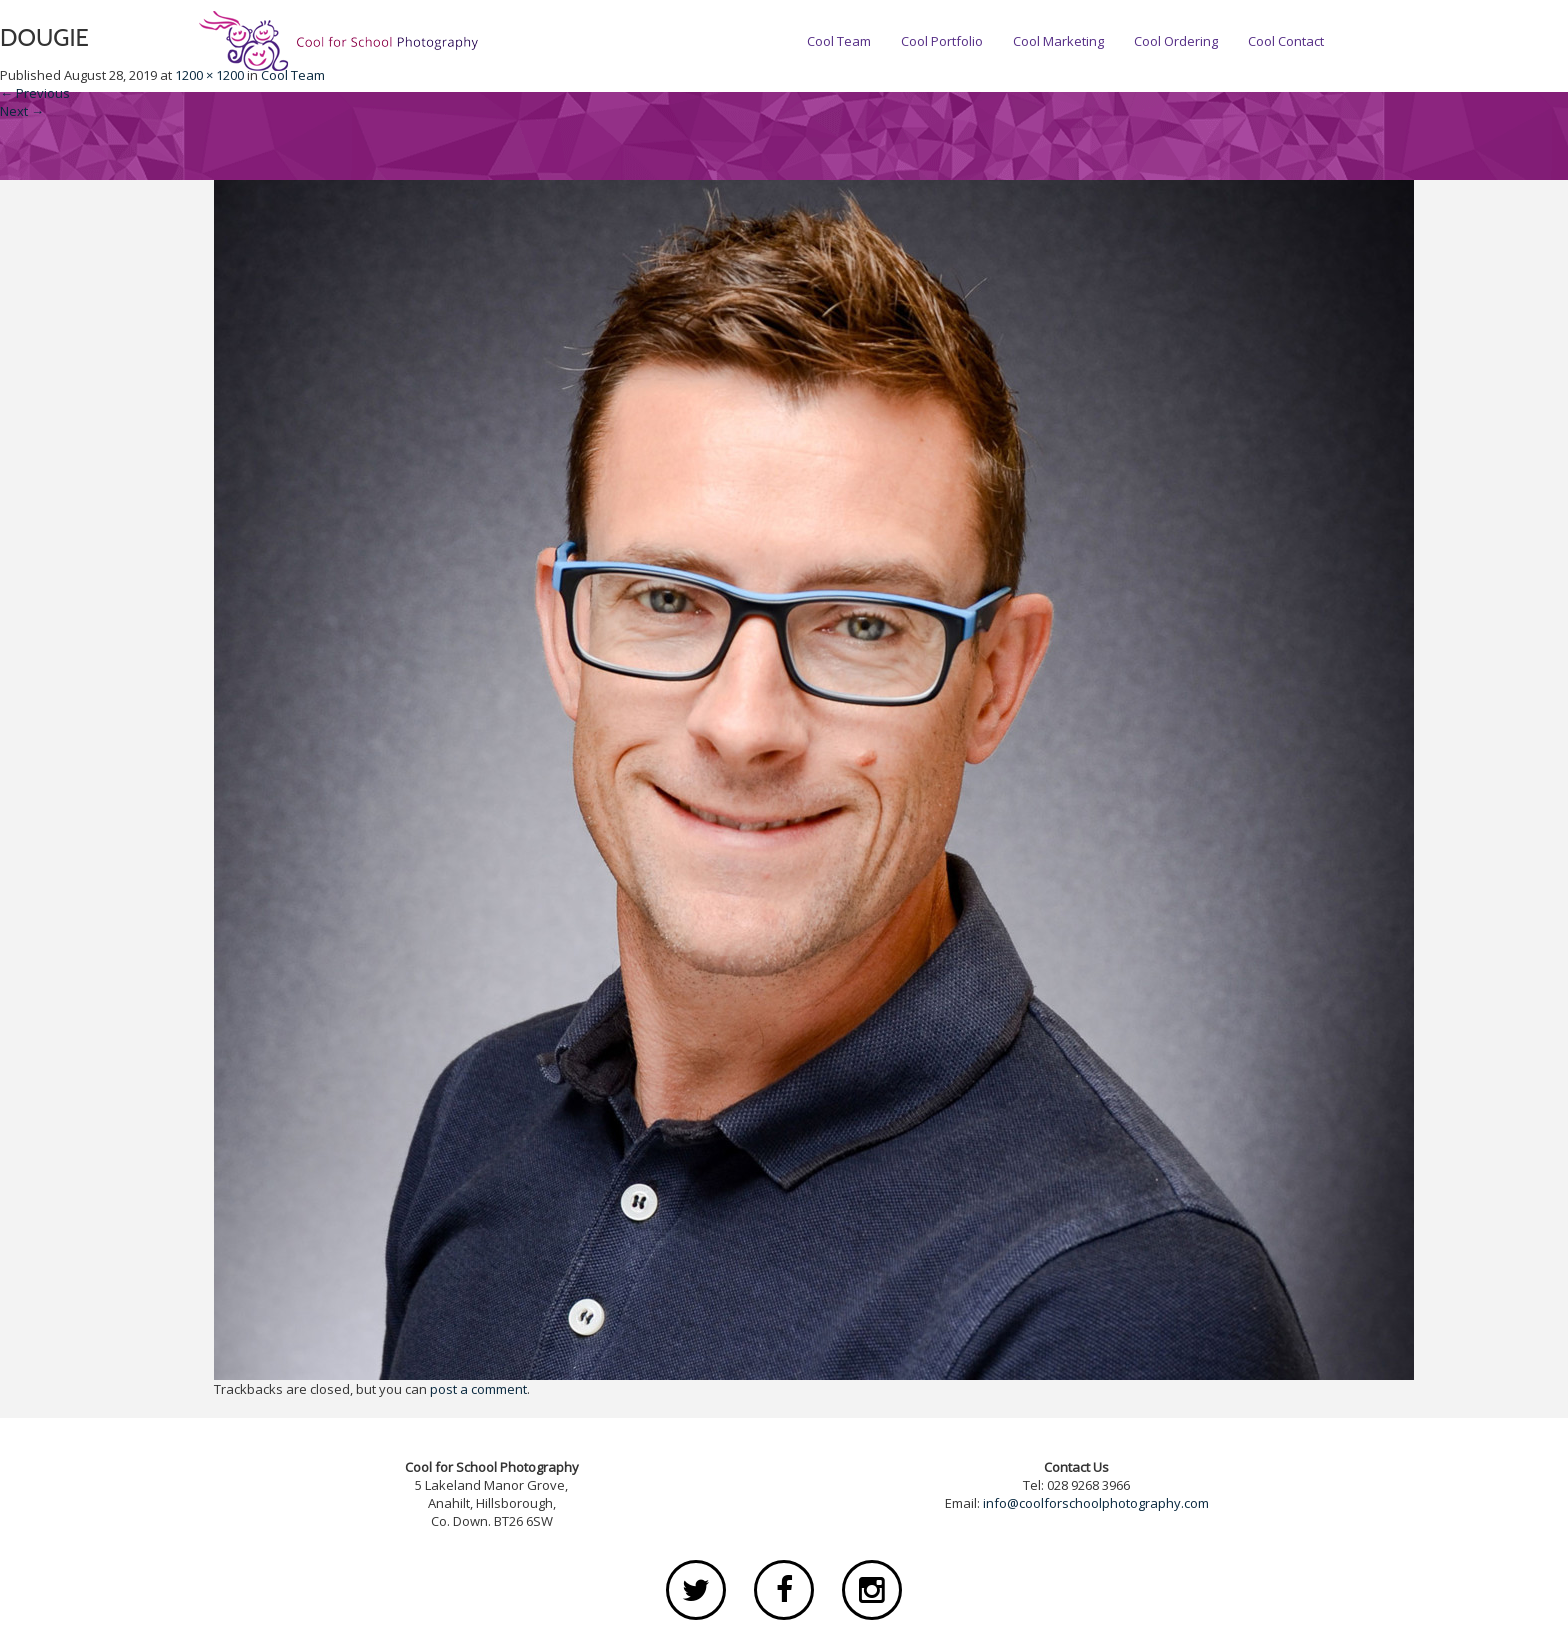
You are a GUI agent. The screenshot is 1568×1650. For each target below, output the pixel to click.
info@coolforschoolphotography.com (1096, 1503)
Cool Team (293, 75)
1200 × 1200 (209, 75)
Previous (35, 93)
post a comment (478, 1389)
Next (22, 111)
